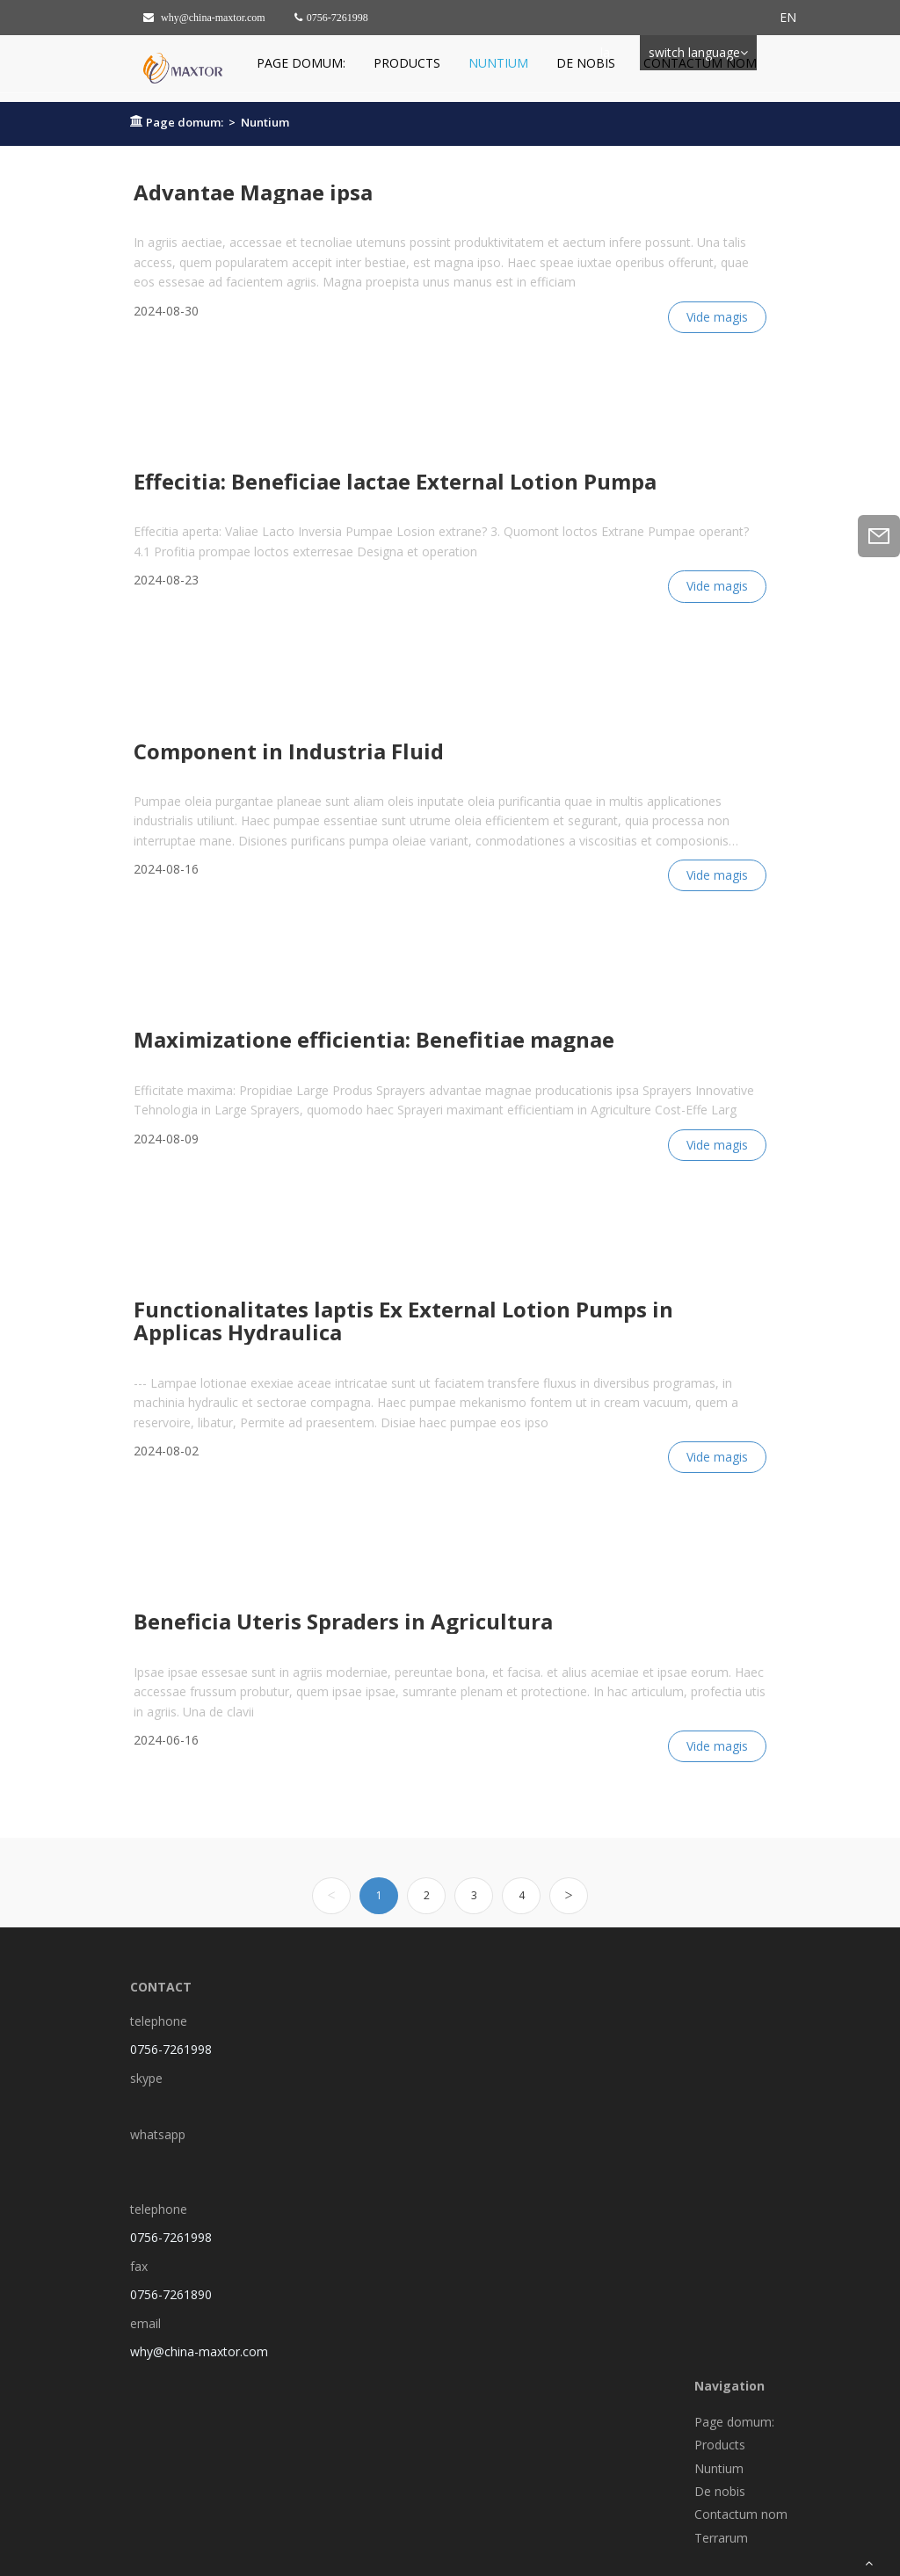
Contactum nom (700, 62)
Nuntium (498, 62)
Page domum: (301, 62)
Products (407, 62)
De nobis (585, 62)
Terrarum (721, 2537)
